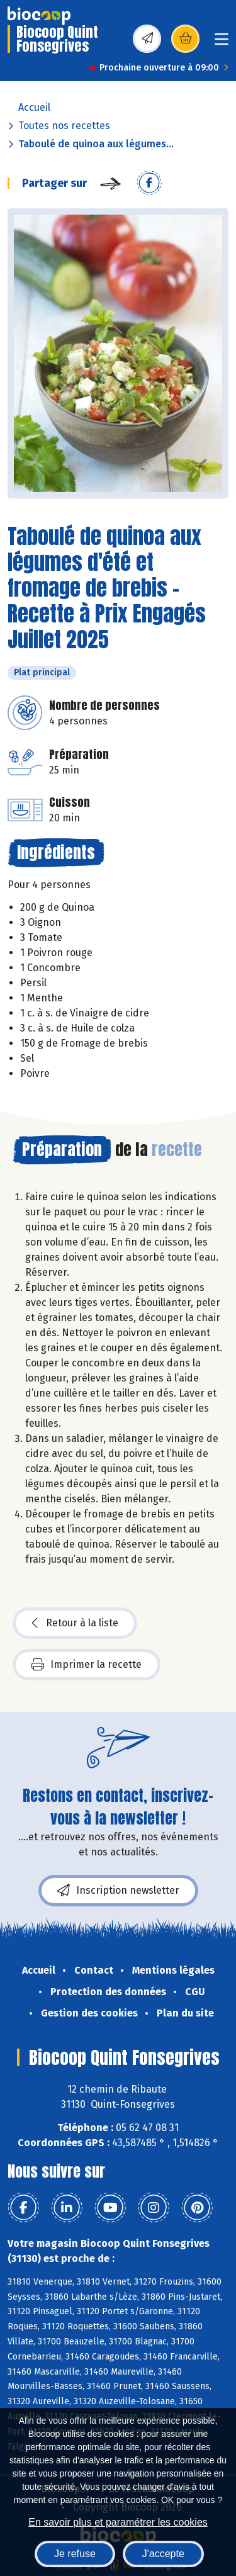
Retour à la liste (74, 1623)
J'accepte (163, 2553)
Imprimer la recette (86, 1664)
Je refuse (75, 2553)
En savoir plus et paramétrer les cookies (118, 2522)
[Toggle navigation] (221, 43)
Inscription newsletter (118, 1890)
